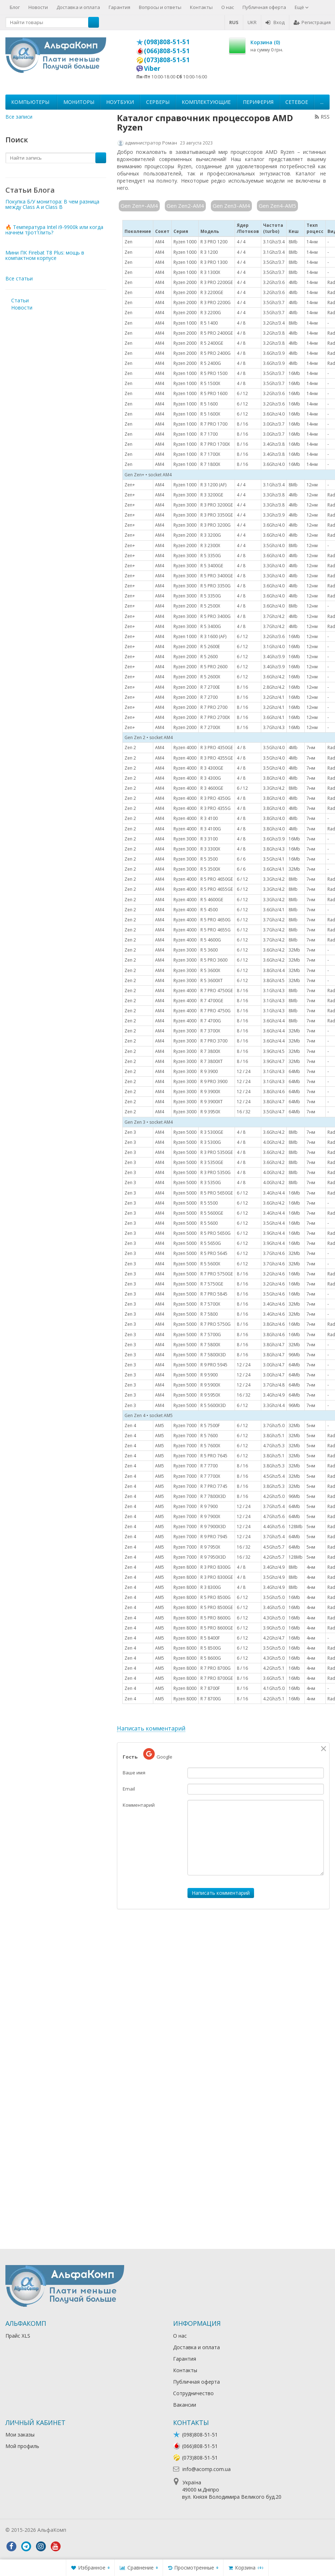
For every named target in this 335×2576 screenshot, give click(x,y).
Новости (38, 7)
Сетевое (296, 101)
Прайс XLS (17, 2335)
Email (129, 1789)
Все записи (18, 116)
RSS (322, 116)
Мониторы (78, 101)
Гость (130, 1757)
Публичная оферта (264, 7)
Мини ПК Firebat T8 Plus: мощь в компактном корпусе (44, 255)
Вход (275, 22)
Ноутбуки (120, 101)
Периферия (258, 101)
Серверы (157, 101)
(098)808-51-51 (167, 41)
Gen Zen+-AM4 (139, 205)
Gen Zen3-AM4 (231, 205)
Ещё (302, 7)
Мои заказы (20, 2434)
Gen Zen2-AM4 (185, 205)
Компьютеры (30, 101)
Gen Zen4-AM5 (277, 205)
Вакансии (184, 2404)
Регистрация (312, 22)
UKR (252, 22)
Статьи (20, 300)
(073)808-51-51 (167, 59)
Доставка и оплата (78, 7)
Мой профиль (22, 2446)
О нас (227, 7)
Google (157, 1754)
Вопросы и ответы (160, 7)
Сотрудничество (193, 2393)
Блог (15, 7)
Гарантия (119, 7)
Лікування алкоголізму (95, 2529)
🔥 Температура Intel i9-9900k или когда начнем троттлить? (54, 230)
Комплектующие (206, 101)
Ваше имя (134, 1772)
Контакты (201, 7)
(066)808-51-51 (167, 50)
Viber (152, 68)
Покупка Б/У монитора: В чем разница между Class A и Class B (52, 204)
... (321, 101)
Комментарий (139, 1805)
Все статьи (19, 278)
